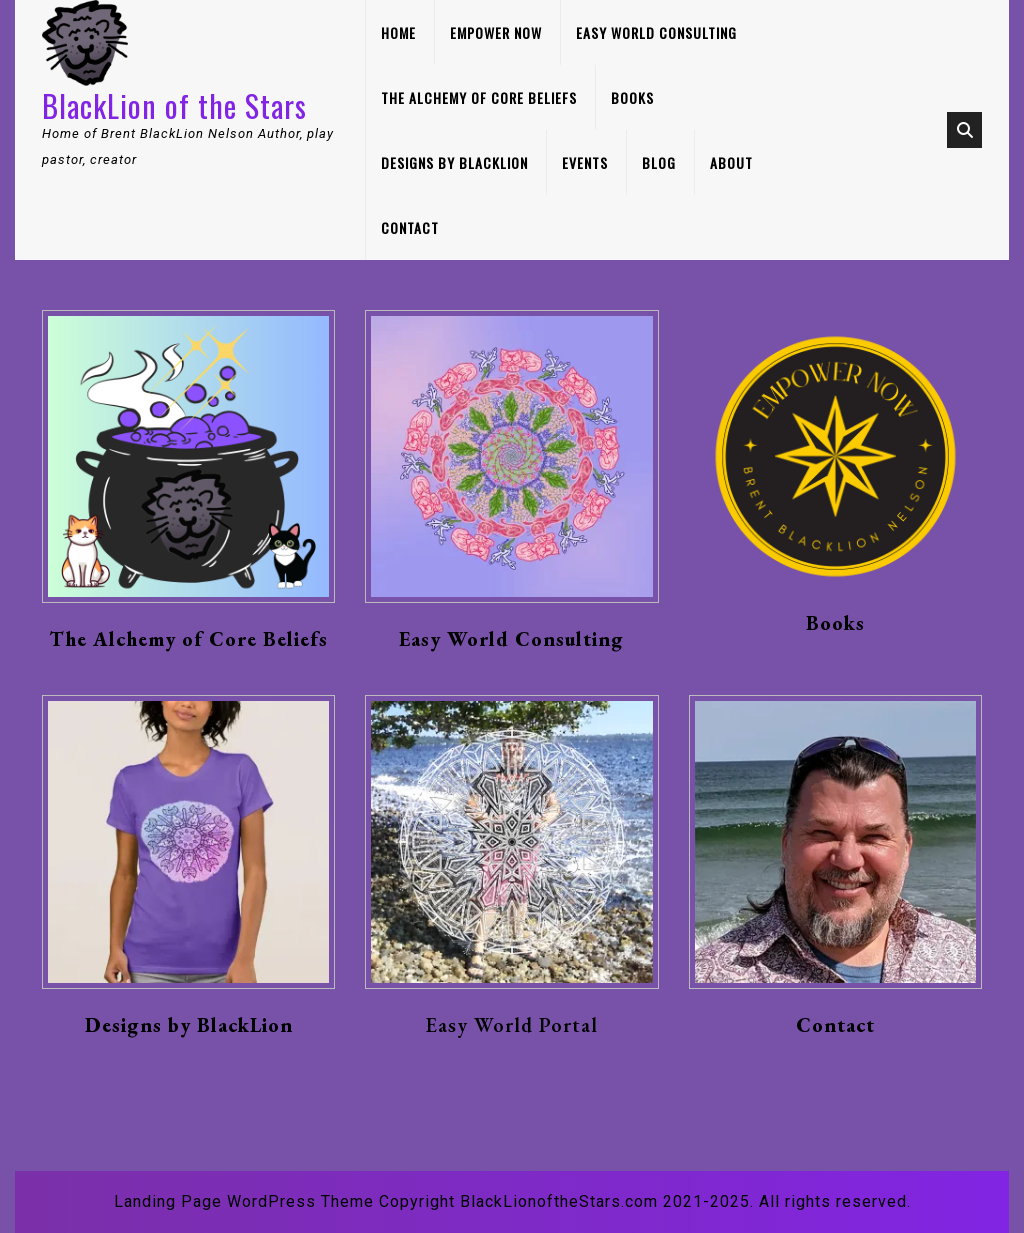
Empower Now (496, 32)
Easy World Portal (512, 1025)
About (731, 162)
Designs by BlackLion (454, 162)
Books (632, 97)
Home (398, 32)
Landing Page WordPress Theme (244, 1201)
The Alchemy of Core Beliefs (479, 97)
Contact (410, 227)
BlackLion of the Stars (174, 105)
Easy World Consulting (656, 32)
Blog (659, 162)
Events (585, 162)
